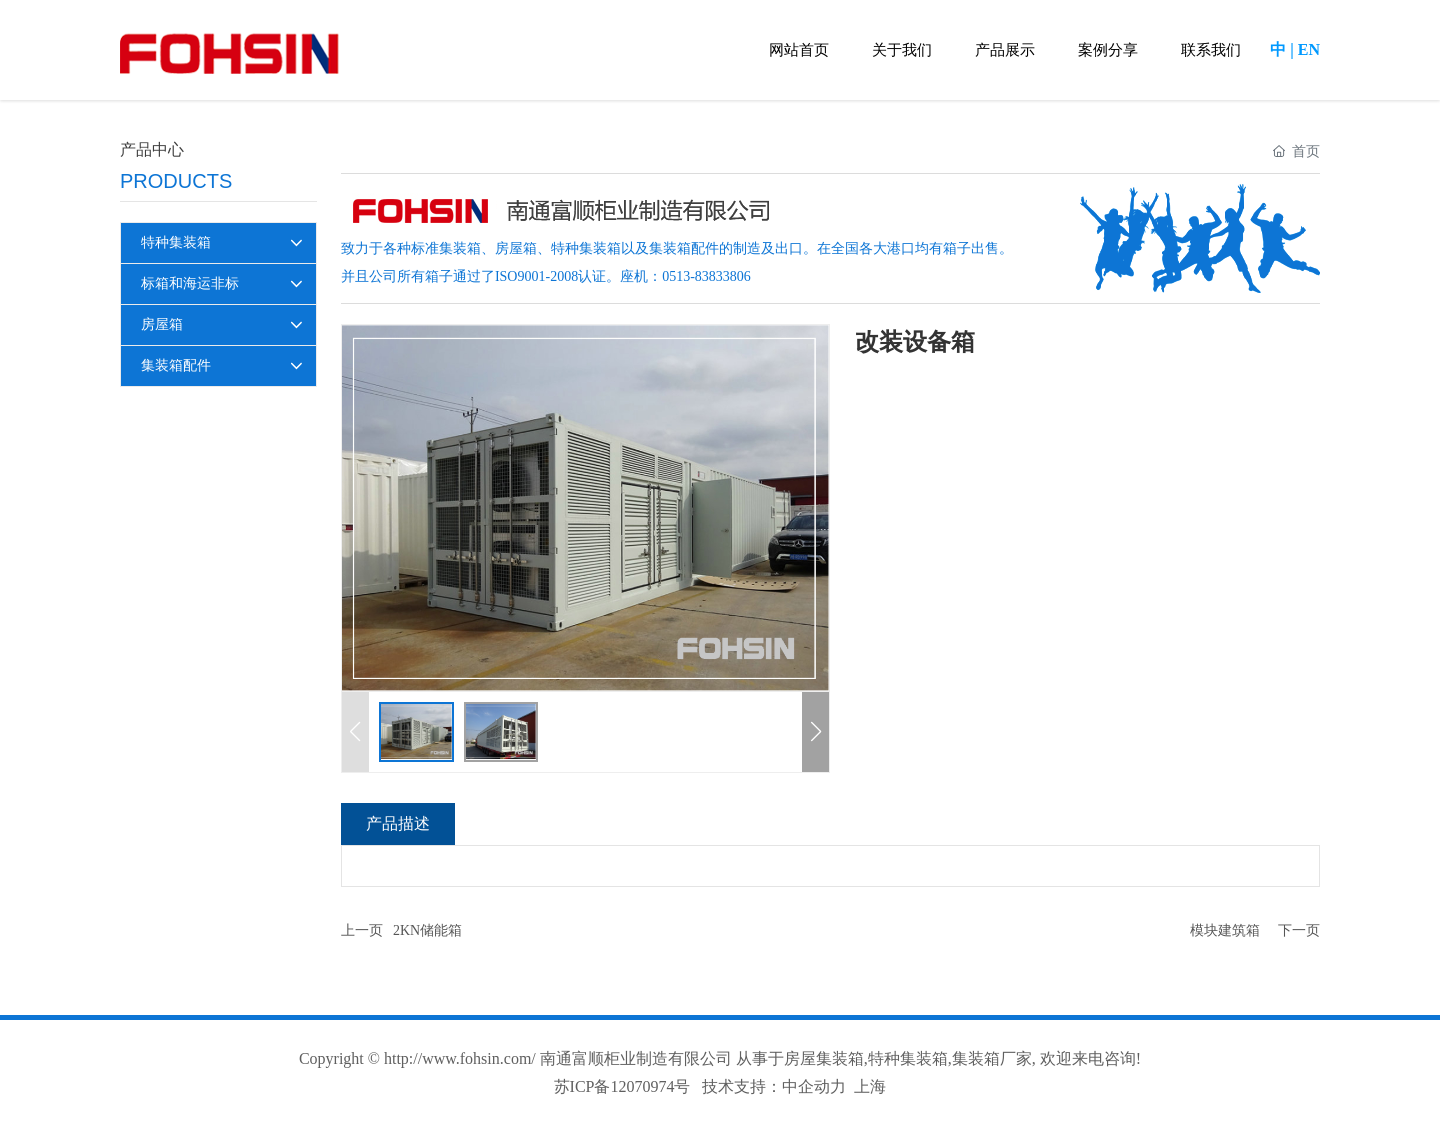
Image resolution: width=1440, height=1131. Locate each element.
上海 (870, 1086)
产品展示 (1005, 50)
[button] (815, 732)
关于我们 (902, 50)
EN (1309, 49)
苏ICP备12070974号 (622, 1086)
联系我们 (1211, 50)
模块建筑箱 (1225, 930)
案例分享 (1108, 50)
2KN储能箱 (427, 930)
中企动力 (814, 1086)
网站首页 (799, 50)
